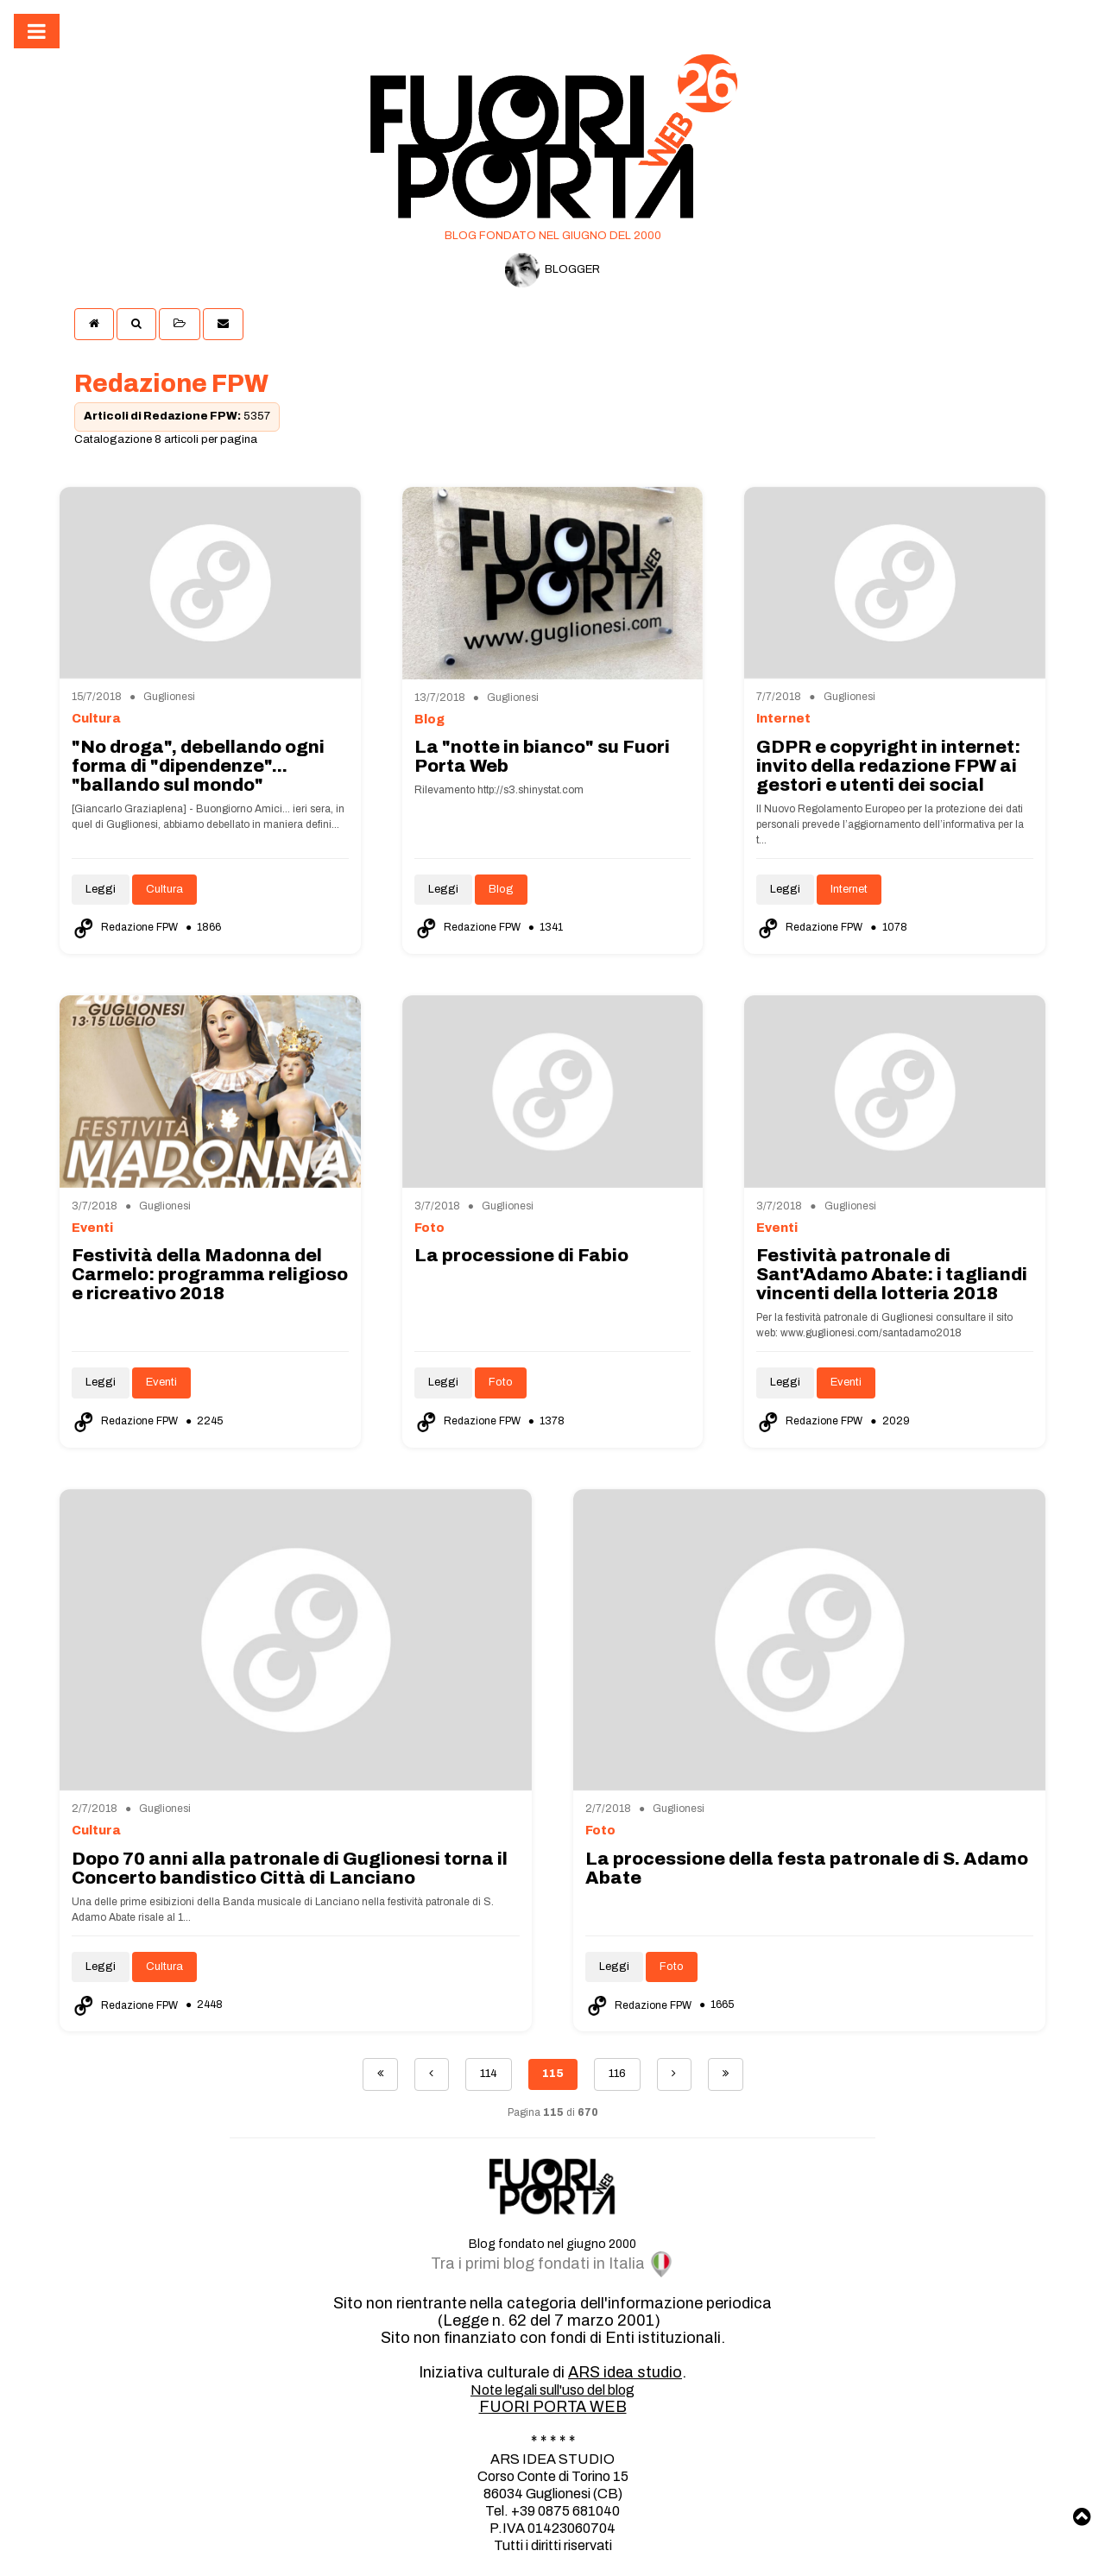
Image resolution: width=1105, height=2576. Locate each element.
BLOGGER (552, 270)
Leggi (100, 889)
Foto (501, 1382)
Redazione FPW (126, 927)
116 (617, 2074)
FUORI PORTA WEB (553, 2406)
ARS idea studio (625, 2372)
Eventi (161, 1382)
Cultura (164, 889)
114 (488, 2074)
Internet (849, 889)
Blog (501, 889)
